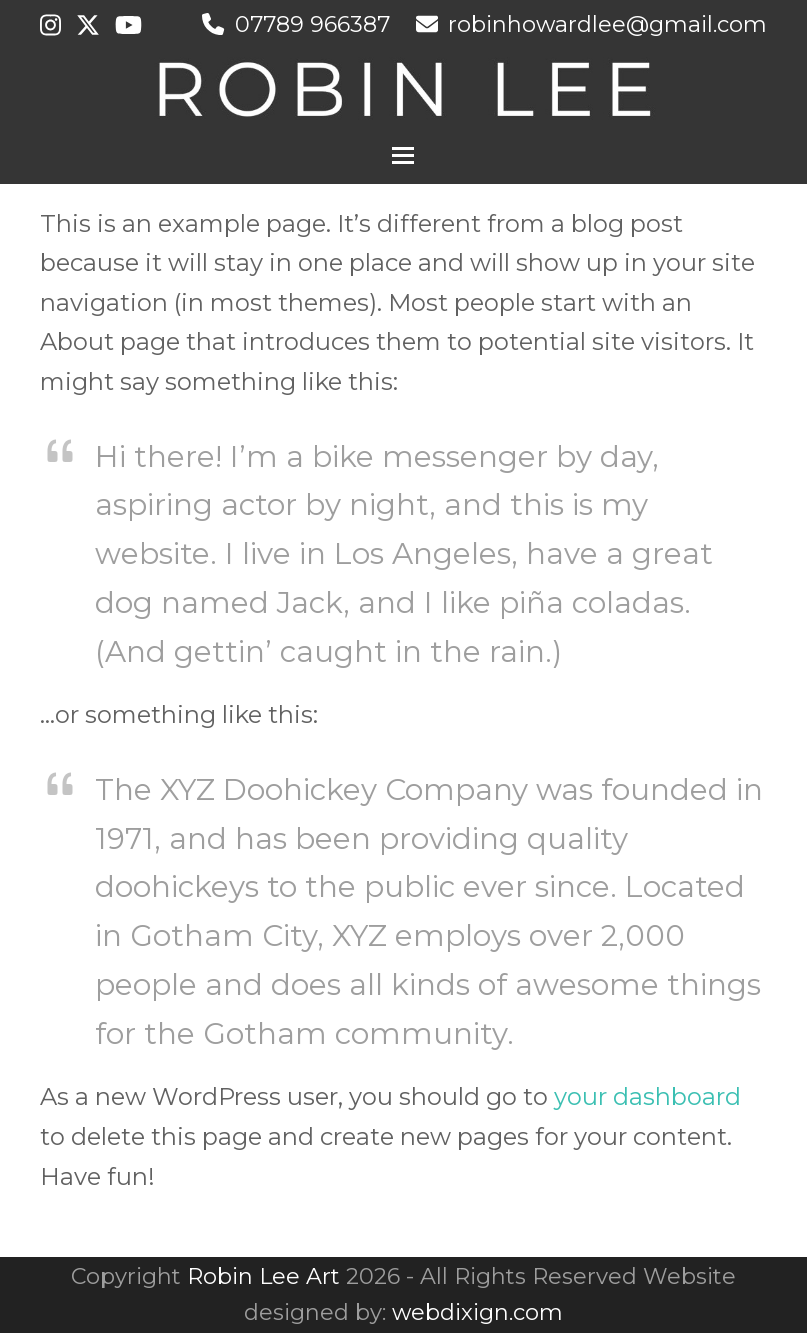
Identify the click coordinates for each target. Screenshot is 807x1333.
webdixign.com (477, 1312)
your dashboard (647, 1096)
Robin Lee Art (263, 1276)
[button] (403, 155)
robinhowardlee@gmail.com (607, 24)
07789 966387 (312, 24)
